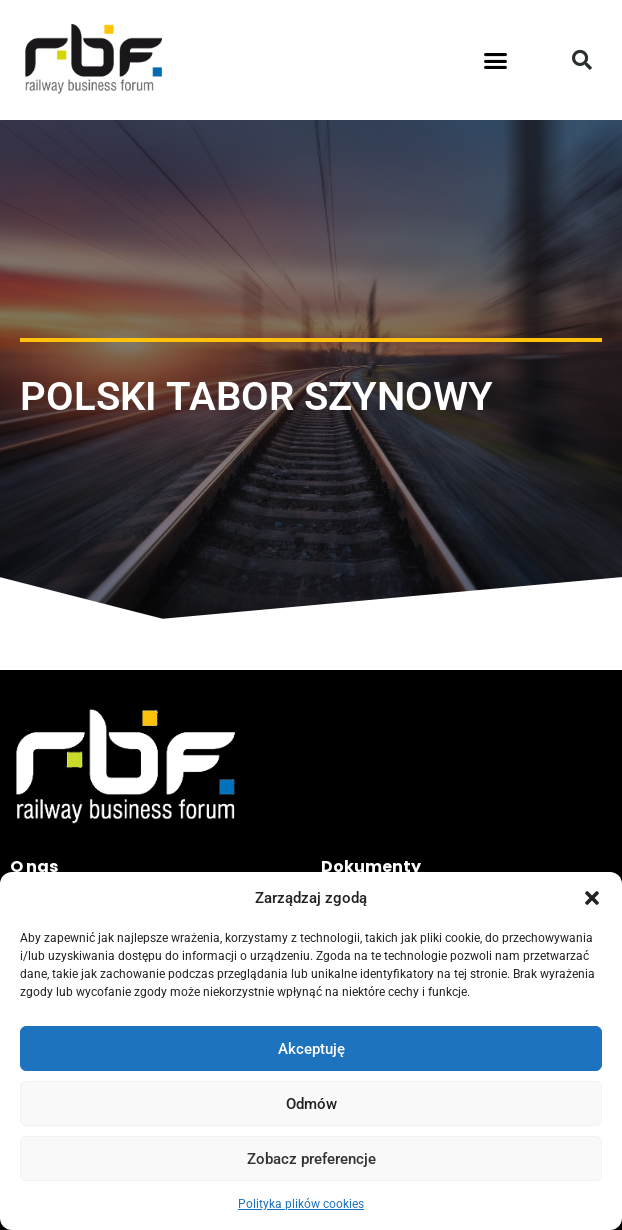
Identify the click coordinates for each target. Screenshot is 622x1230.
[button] (592, 898)
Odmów (311, 1104)
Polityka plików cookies (301, 1204)
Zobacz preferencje (311, 1159)
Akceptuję (311, 1049)
